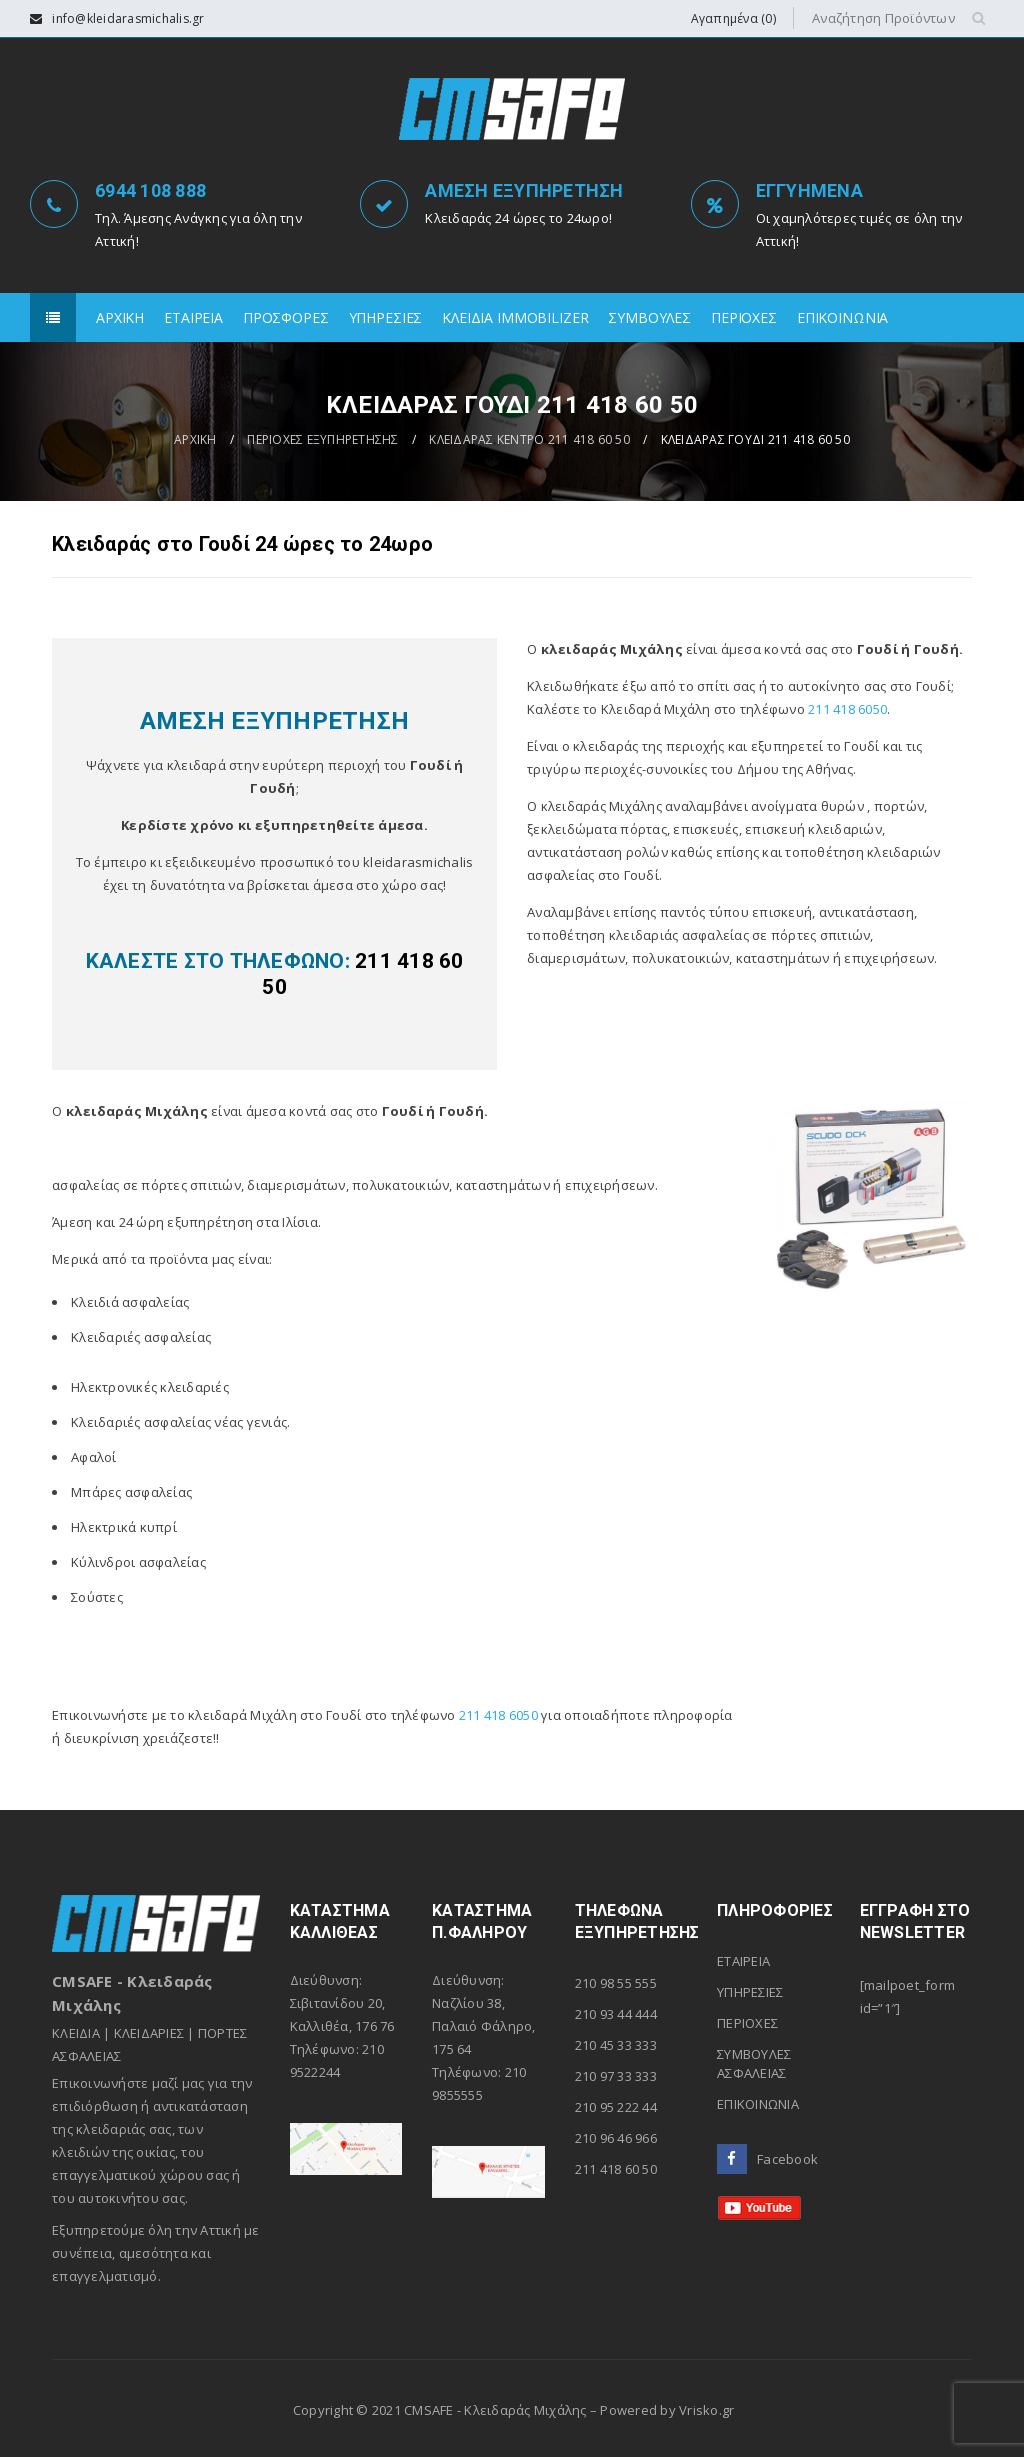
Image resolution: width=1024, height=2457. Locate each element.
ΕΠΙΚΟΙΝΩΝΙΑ (758, 2104)
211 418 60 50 (616, 2169)
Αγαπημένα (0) (733, 18)
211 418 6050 (847, 709)
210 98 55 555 (616, 1983)
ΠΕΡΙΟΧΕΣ (747, 2023)
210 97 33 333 (616, 2076)
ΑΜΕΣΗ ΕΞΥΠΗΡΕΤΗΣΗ (524, 190)
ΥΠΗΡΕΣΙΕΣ (750, 1992)
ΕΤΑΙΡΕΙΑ (743, 1961)
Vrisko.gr (706, 2410)
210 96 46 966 (616, 2138)
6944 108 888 (150, 190)
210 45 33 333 (616, 2045)
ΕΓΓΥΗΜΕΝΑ (809, 190)
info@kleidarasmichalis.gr (128, 18)
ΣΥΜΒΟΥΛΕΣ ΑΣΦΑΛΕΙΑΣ (754, 2063)
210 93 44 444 (616, 2014)
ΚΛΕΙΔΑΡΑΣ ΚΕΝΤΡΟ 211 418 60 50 (529, 439)
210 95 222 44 (616, 2107)
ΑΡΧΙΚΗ (195, 439)
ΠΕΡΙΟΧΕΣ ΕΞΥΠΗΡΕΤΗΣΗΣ (322, 439)
